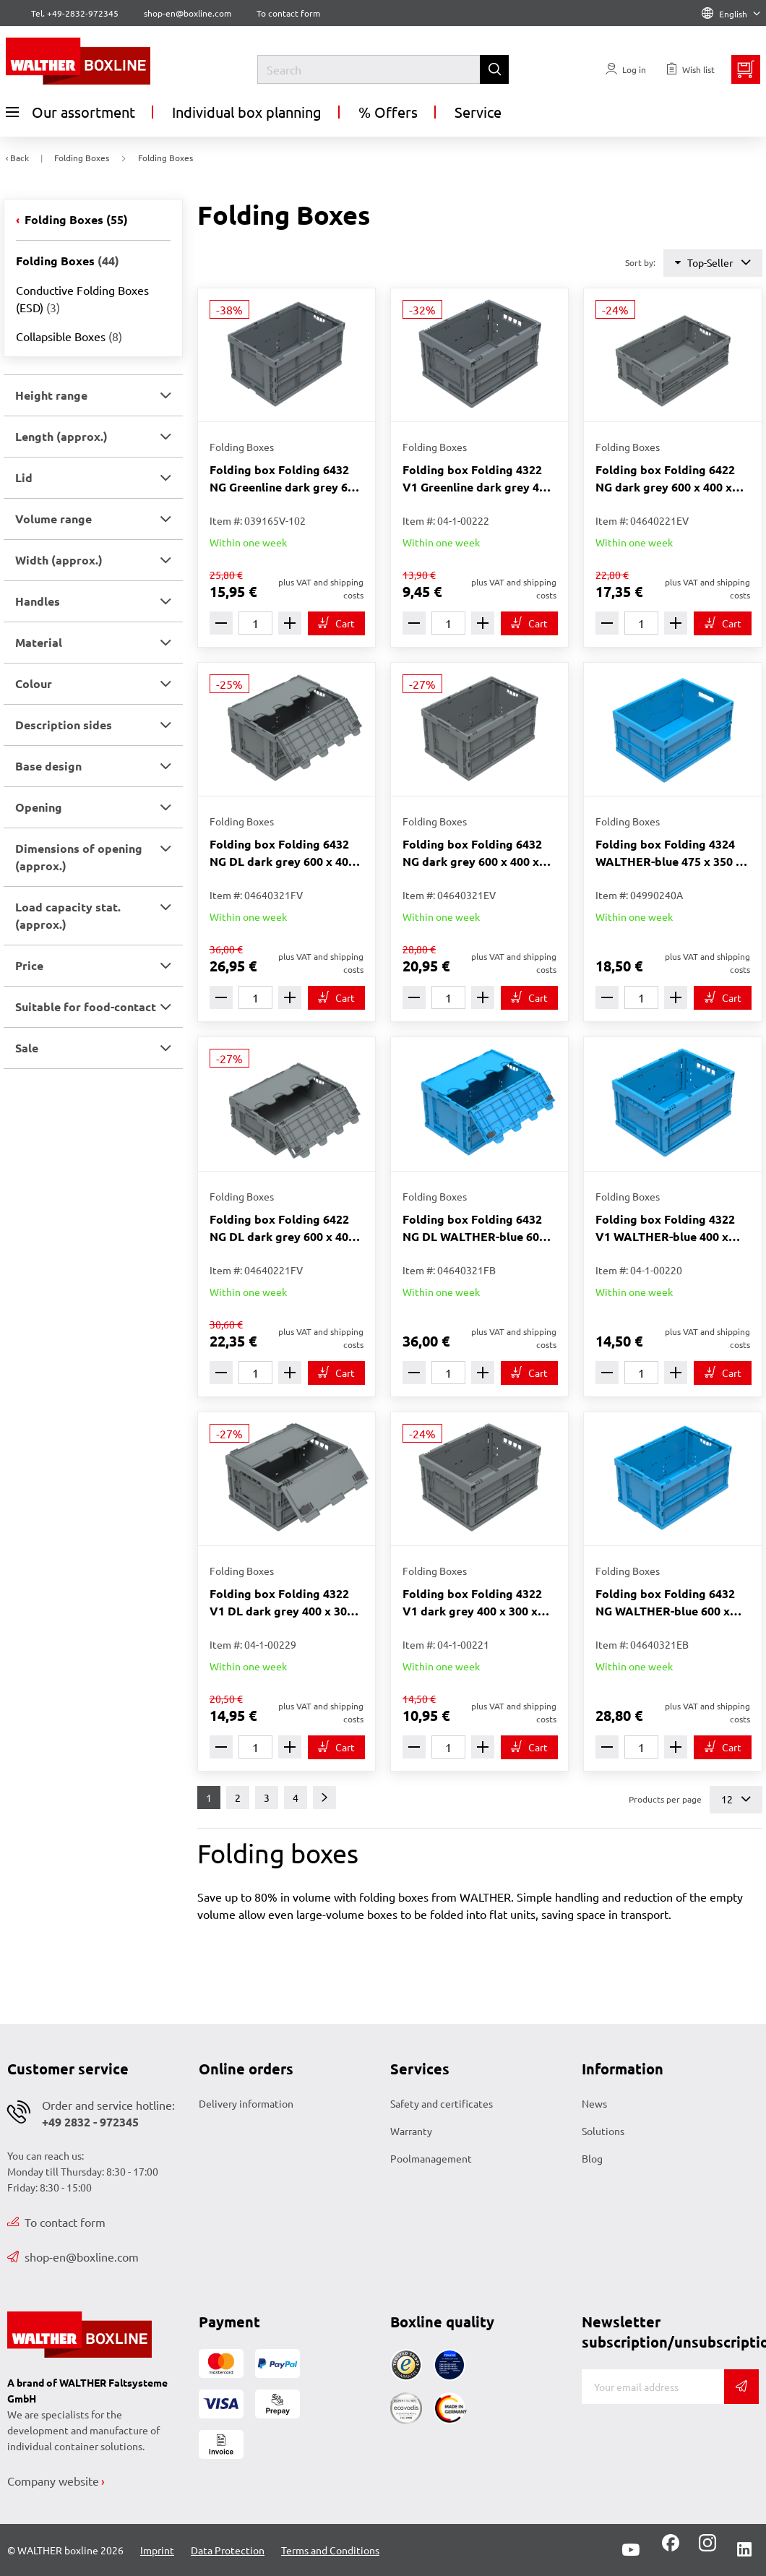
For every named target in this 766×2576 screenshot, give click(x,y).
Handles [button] (37, 601)
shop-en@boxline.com (73, 2256)
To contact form (288, 13)
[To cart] (336, 623)
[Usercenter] (626, 69)
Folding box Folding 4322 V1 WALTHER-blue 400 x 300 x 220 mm (665, 1228)
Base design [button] (48, 765)
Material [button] (38, 642)
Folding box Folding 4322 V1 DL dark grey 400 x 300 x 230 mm (286, 1603)
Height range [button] (51, 395)
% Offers (388, 112)
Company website (53, 2480)
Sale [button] (26, 1047)
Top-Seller (713, 262)
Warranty (411, 2130)
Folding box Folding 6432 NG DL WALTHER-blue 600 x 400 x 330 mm (479, 1228)
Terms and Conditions (330, 2549)
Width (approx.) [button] (59, 559)
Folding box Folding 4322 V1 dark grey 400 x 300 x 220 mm (472, 1603)
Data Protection (227, 2549)
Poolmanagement (431, 2158)
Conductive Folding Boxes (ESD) (82, 298)
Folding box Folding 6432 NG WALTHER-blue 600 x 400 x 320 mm (665, 1603)
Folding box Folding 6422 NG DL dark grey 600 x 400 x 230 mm (282, 1228)
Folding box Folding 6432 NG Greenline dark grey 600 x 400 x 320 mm (285, 479)
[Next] (324, 1797)
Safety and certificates (441, 2103)
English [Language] (731, 13)
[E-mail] (653, 2386)
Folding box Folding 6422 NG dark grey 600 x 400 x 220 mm (665, 479)
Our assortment (70, 112)
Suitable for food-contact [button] (85, 1006)
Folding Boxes (75, 219)
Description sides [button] (63, 724)
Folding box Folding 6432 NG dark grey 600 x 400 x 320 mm (472, 853)
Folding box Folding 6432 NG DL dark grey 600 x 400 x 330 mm (282, 853)
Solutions (603, 2130)
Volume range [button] (53, 518)
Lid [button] (24, 477)
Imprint (157, 2549)
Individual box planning (247, 112)
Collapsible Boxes (69, 336)
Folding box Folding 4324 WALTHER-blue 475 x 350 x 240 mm (668, 853)
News (594, 2103)
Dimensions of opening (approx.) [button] (78, 857)
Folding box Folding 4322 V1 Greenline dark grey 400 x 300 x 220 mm (477, 479)
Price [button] (29, 965)
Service (478, 112)
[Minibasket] (745, 69)
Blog (592, 2158)
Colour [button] (33, 683)
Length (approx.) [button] (61, 436)
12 (736, 1799)
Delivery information (246, 2103)
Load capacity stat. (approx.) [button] (68, 915)
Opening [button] (38, 807)
